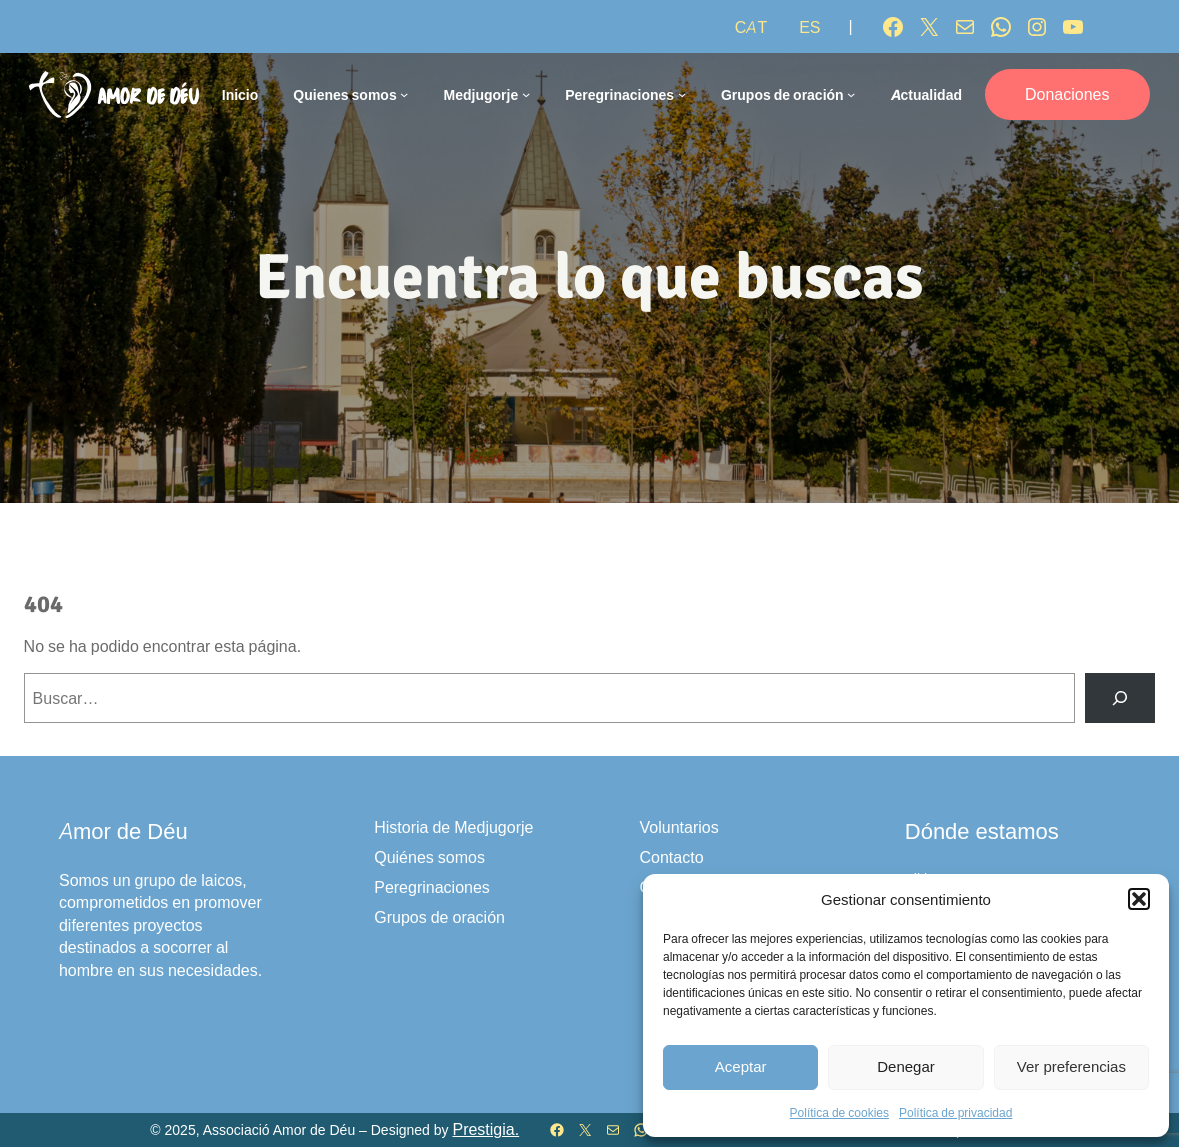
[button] (1139, 899)
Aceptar (741, 1066)
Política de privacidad (955, 1112)
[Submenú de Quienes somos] (404, 94)
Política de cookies (839, 1112)
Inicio (240, 94)
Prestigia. (485, 1129)
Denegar (906, 1066)
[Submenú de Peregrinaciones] (682, 94)
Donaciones (1067, 94)
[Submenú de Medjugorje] (526, 94)
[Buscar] (1120, 697)
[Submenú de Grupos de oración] (851, 94)
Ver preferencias (1071, 1066)
